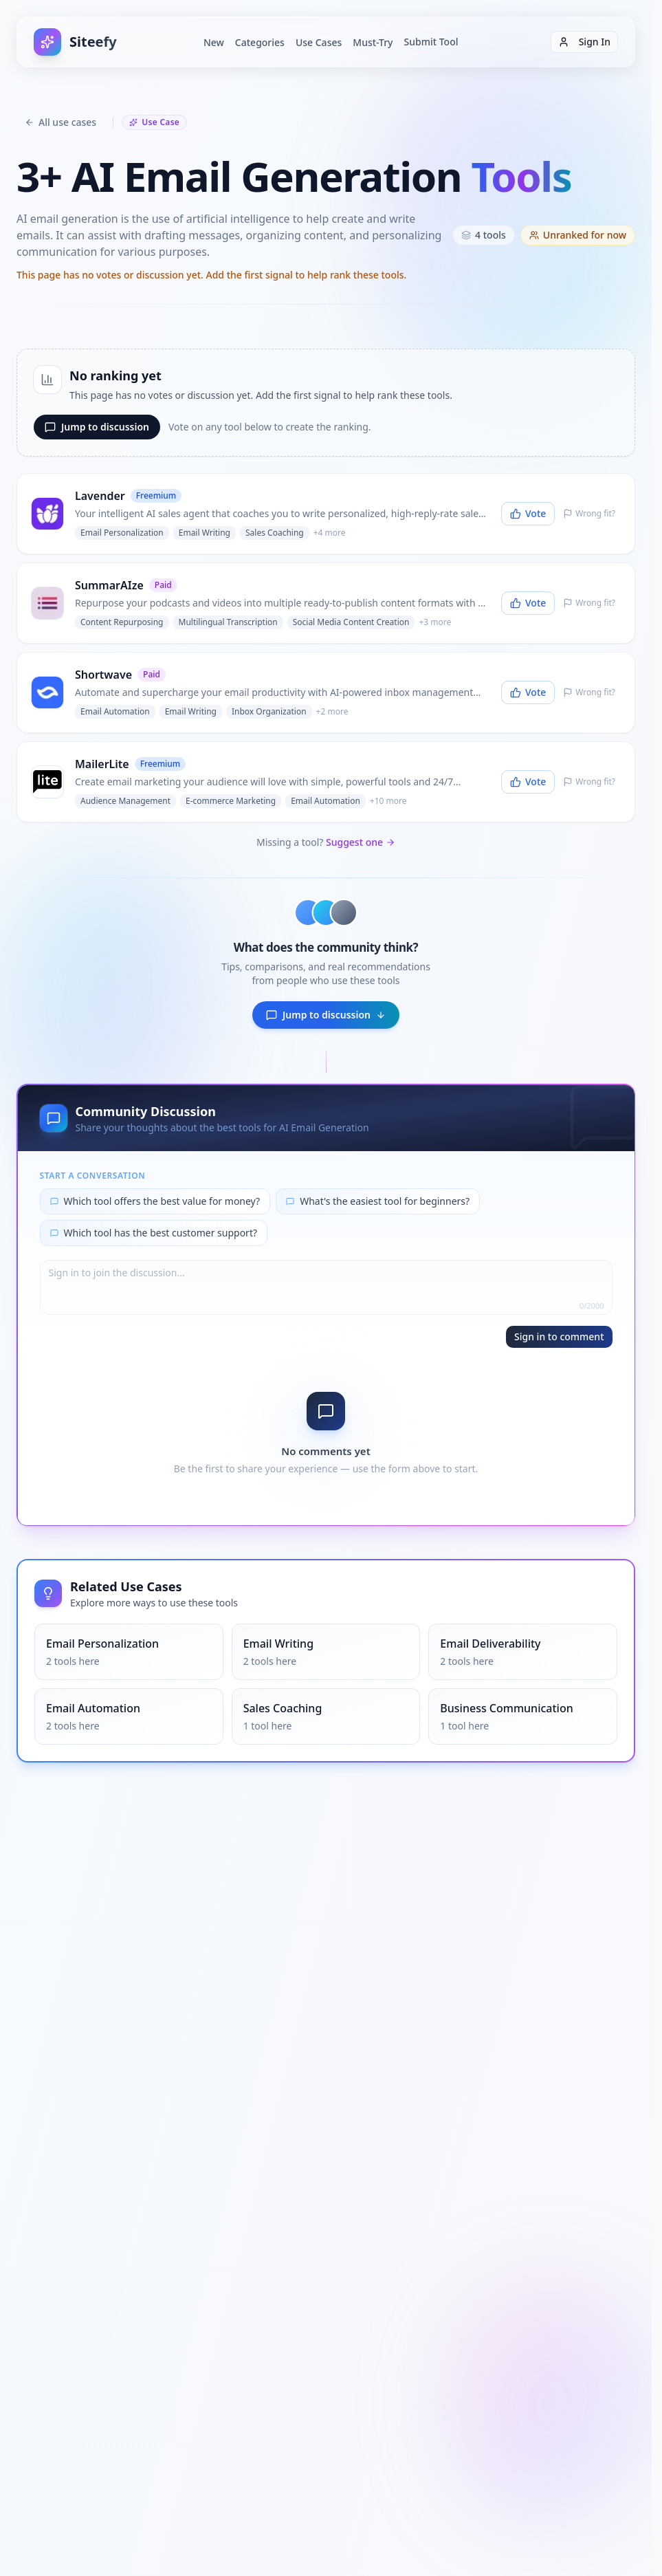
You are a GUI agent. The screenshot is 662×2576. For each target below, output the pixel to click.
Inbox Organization (269, 711)
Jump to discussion (97, 426)
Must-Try (373, 42)
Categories (260, 42)
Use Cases (319, 42)
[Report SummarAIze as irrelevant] (589, 603)
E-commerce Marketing (231, 801)
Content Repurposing (122, 622)
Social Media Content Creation (351, 622)
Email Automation (115, 711)
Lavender (100, 495)
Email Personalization (122, 532)
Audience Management (125, 801)
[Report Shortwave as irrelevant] (589, 692)
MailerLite (102, 764)
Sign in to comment (559, 1336)
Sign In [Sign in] (584, 41)
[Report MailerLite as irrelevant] (589, 782)
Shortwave (103, 674)
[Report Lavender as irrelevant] (589, 513)
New (213, 42)
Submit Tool (431, 41)
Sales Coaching (274, 532)
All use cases (60, 122)
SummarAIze (109, 585)
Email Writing (204, 532)
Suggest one (360, 842)
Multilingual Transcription (228, 622)
